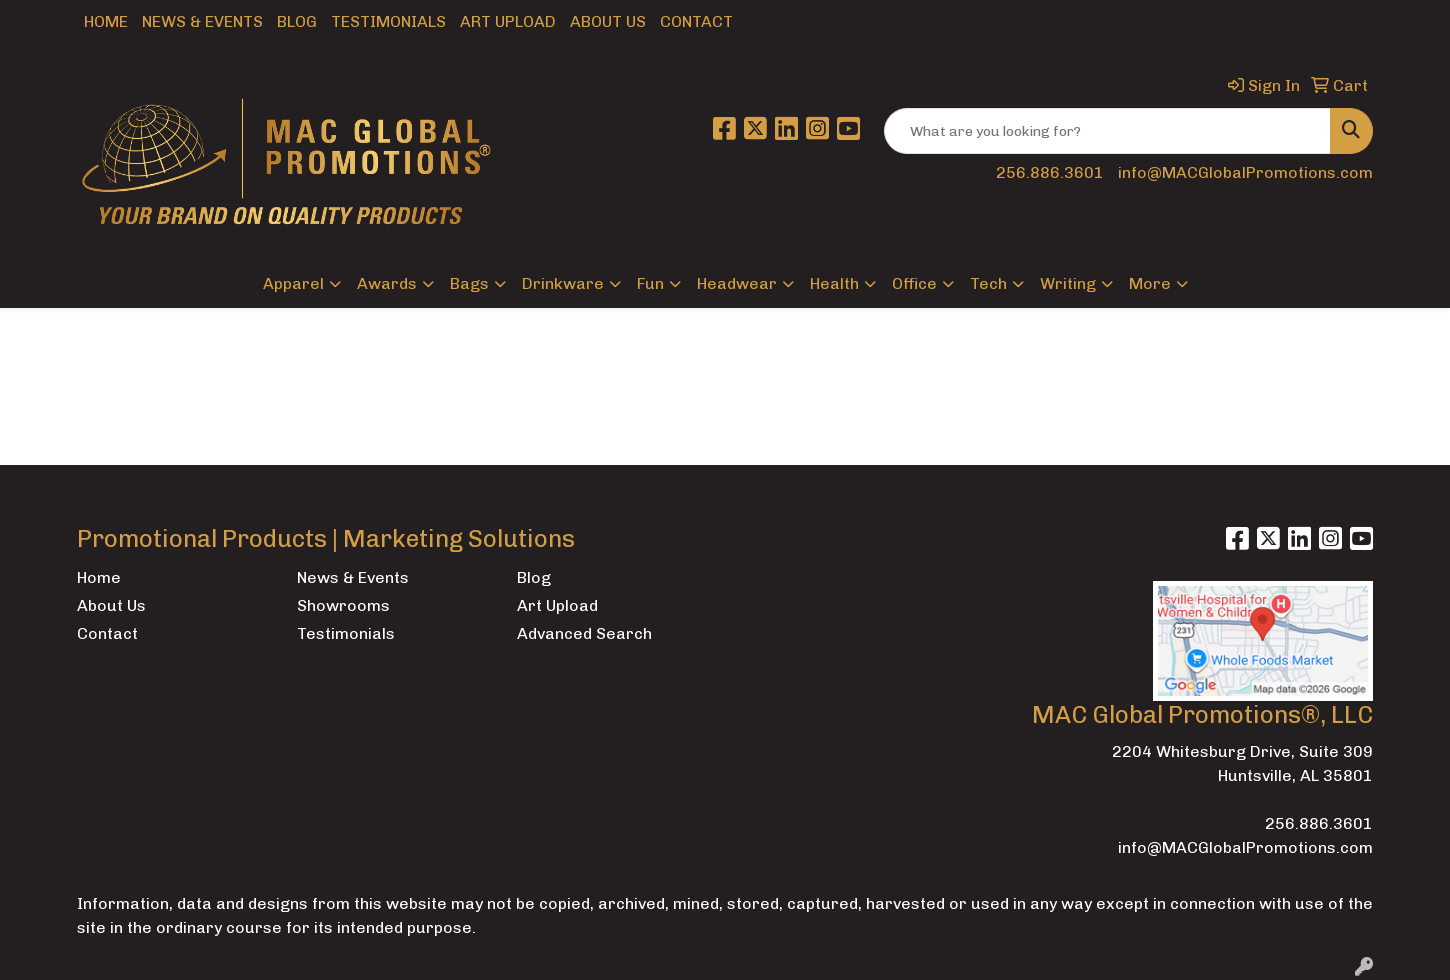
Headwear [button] (737, 283)
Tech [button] (988, 283)
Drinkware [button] (563, 283)
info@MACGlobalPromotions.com (1245, 172)
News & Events (202, 21)
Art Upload (508, 21)
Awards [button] (387, 283)
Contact (696, 21)
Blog (297, 21)
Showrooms (343, 605)
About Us (608, 21)
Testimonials (388, 21)
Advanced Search (584, 633)
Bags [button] (469, 283)
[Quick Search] (1107, 131)
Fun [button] (650, 283)
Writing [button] (1068, 283)
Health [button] (834, 283)
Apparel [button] (293, 283)
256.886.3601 (1050, 172)
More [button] (1150, 283)
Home (106, 21)
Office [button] (914, 283)
